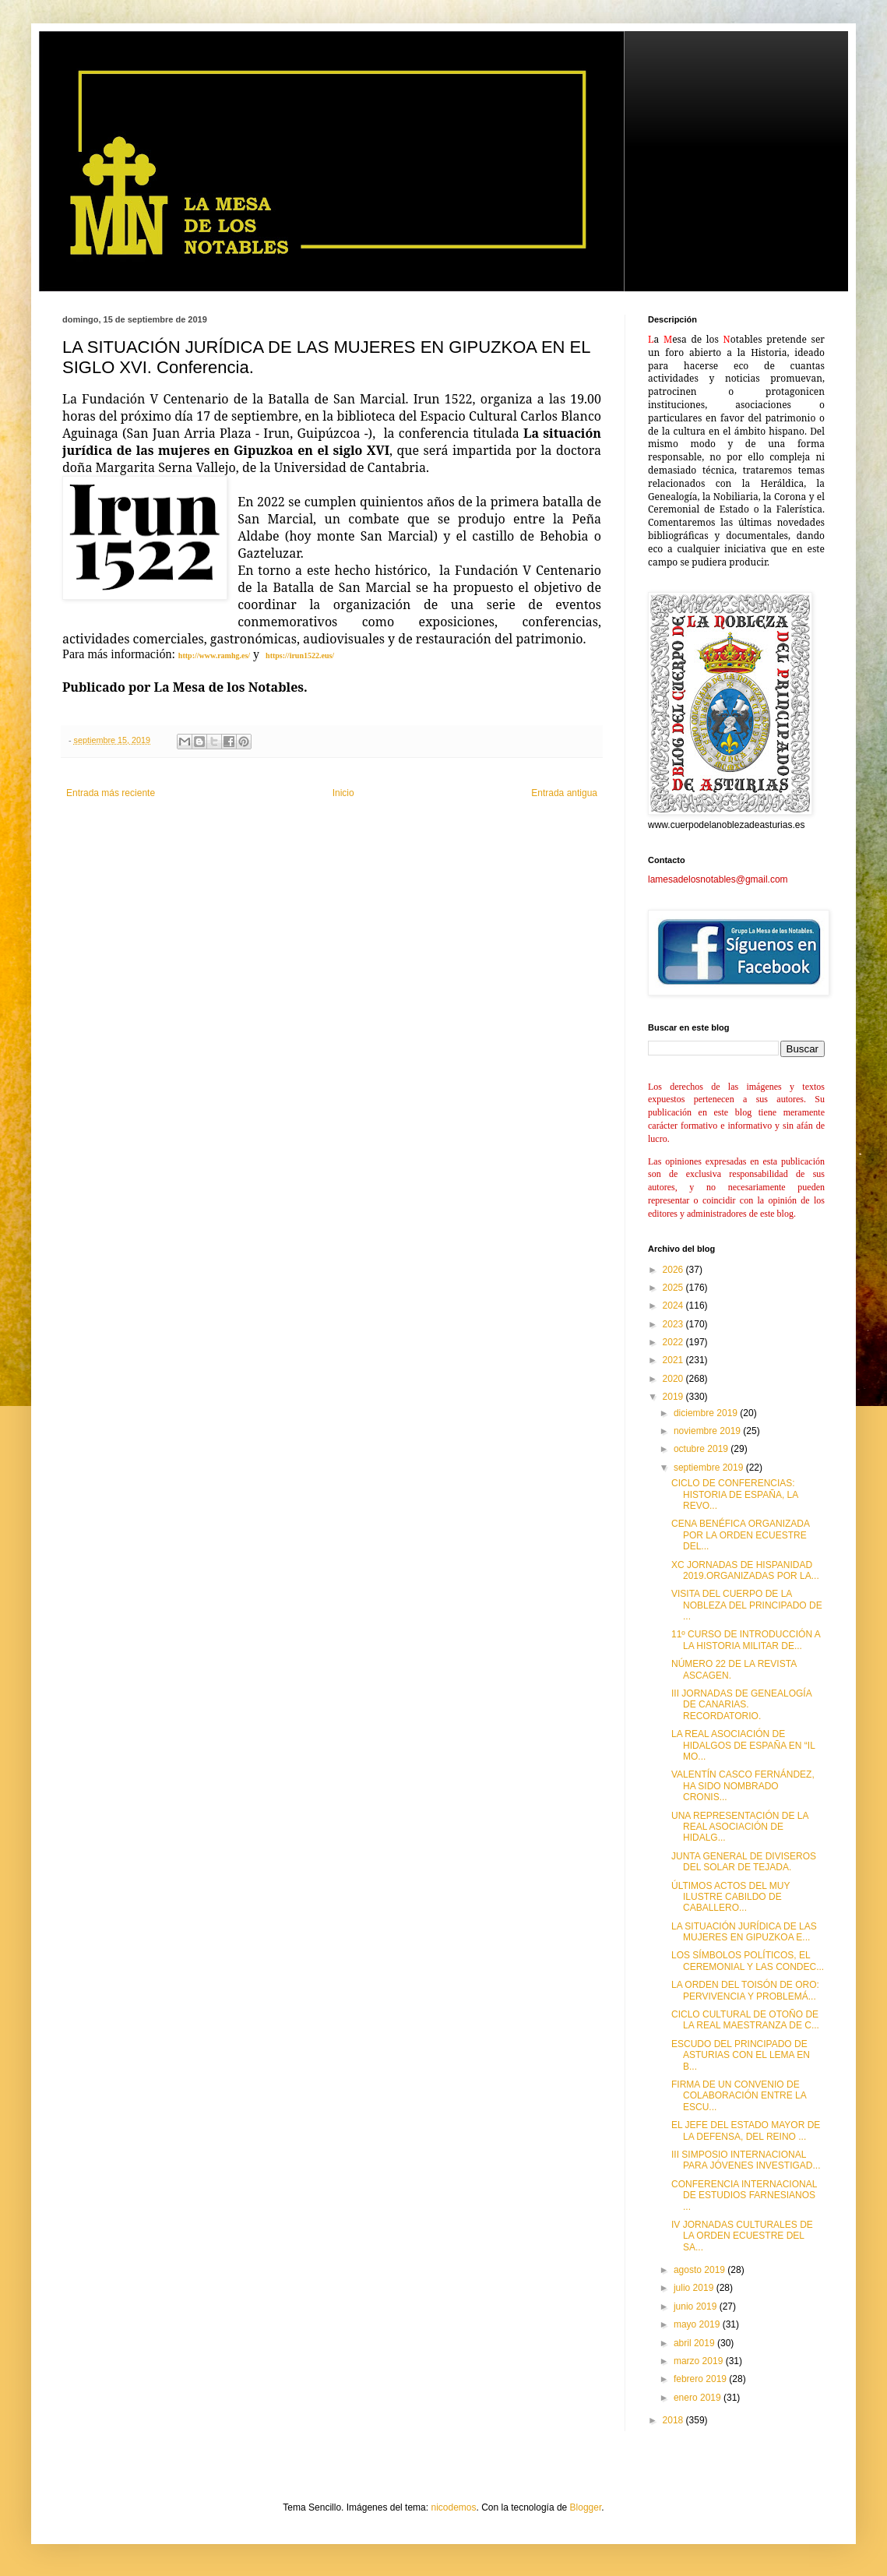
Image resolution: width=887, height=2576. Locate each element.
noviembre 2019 (708, 1430)
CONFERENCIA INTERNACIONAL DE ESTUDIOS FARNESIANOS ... (744, 2195)
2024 (674, 1305)
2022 (674, 1342)
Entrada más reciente (110, 793)
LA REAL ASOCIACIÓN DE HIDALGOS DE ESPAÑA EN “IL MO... (743, 1745)
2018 (674, 2420)
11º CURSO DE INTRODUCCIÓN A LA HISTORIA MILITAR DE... (745, 1640)
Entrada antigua (564, 793)
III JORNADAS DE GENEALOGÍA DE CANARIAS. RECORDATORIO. (741, 1704)
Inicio (343, 793)
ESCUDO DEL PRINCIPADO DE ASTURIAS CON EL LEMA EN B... (740, 2055)
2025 (674, 1287)
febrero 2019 (701, 2378)
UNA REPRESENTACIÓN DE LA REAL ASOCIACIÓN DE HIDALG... (739, 1827)
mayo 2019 (698, 2324)
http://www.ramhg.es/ (214, 655)
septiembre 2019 (710, 1467)
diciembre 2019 (707, 1413)
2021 (674, 1360)
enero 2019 (698, 2397)
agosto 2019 (700, 2269)
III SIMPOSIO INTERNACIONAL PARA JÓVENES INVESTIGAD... (746, 2160)
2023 (674, 1324)
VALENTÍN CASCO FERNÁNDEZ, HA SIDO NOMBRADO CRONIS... (743, 1785)
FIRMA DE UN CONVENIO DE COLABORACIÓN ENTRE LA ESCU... (738, 2096)
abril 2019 (695, 2343)
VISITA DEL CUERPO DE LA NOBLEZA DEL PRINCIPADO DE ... (746, 1605)
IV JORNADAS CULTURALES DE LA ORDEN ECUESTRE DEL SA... (742, 2236)
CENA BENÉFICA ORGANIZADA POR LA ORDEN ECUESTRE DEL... (740, 1535)
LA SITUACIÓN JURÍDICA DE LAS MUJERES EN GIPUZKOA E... (744, 1932)
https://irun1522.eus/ (300, 655)
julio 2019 (695, 2287)
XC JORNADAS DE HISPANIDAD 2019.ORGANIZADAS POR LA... (745, 1570)
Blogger (586, 2507)
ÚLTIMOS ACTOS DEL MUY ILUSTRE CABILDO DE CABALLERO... (730, 1897)
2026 (674, 1269)
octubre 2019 (702, 1448)
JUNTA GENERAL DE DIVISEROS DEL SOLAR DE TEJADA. (743, 1862)
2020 (674, 1378)
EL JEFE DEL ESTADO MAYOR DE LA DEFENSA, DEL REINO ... (745, 2130)
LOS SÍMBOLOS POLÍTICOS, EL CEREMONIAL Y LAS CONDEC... (747, 1961)
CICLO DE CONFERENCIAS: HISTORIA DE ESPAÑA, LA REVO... (734, 1494)
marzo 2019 (700, 2361)
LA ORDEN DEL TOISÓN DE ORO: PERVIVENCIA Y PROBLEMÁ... (745, 1990)
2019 (674, 1396)
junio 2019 (697, 2306)
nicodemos (453, 2507)
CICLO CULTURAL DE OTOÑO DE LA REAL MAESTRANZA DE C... (745, 2020)
